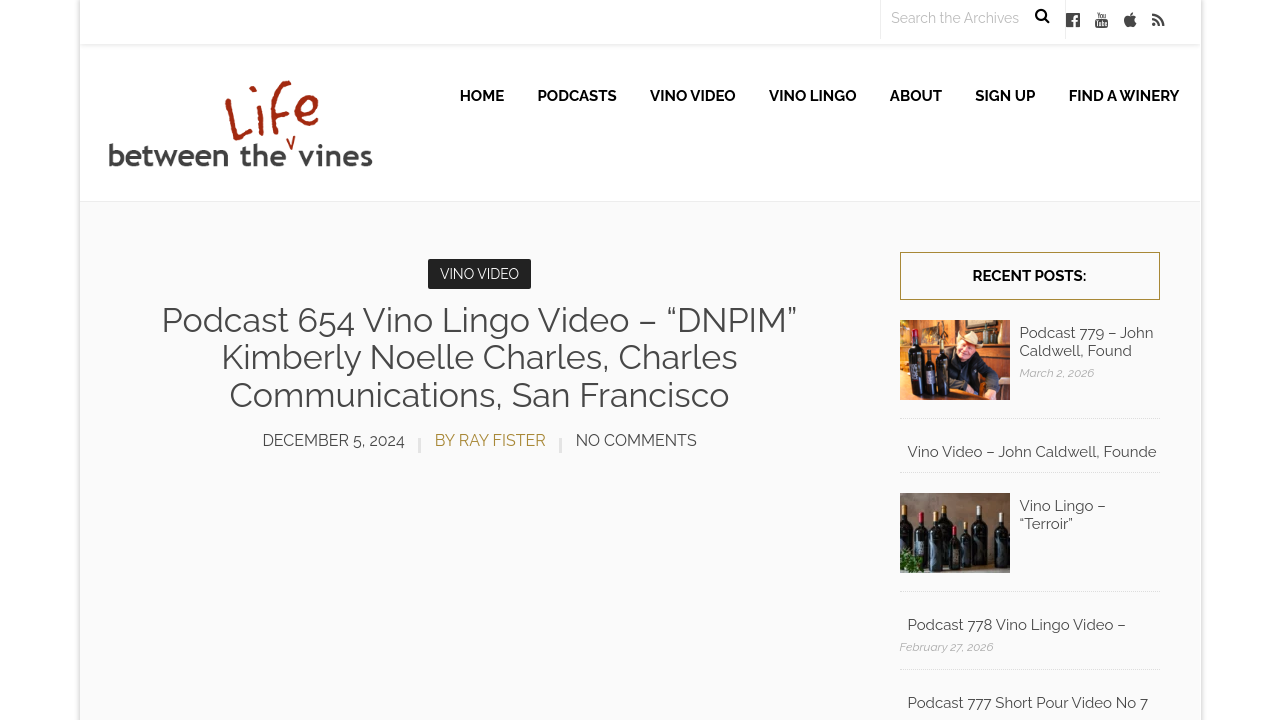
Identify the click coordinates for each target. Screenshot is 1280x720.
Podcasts (577, 96)
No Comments (636, 440)
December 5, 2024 (333, 440)
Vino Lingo (813, 96)
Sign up (1005, 96)
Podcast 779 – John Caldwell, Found (1087, 342)
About (916, 96)
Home (482, 96)
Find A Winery (1124, 96)
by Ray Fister (490, 440)
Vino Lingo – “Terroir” (1063, 515)
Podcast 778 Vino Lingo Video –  (1019, 625)
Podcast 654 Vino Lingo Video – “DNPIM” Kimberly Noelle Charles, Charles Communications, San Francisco (480, 357)
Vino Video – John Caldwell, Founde (1032, 452)
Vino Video (693, 96)
